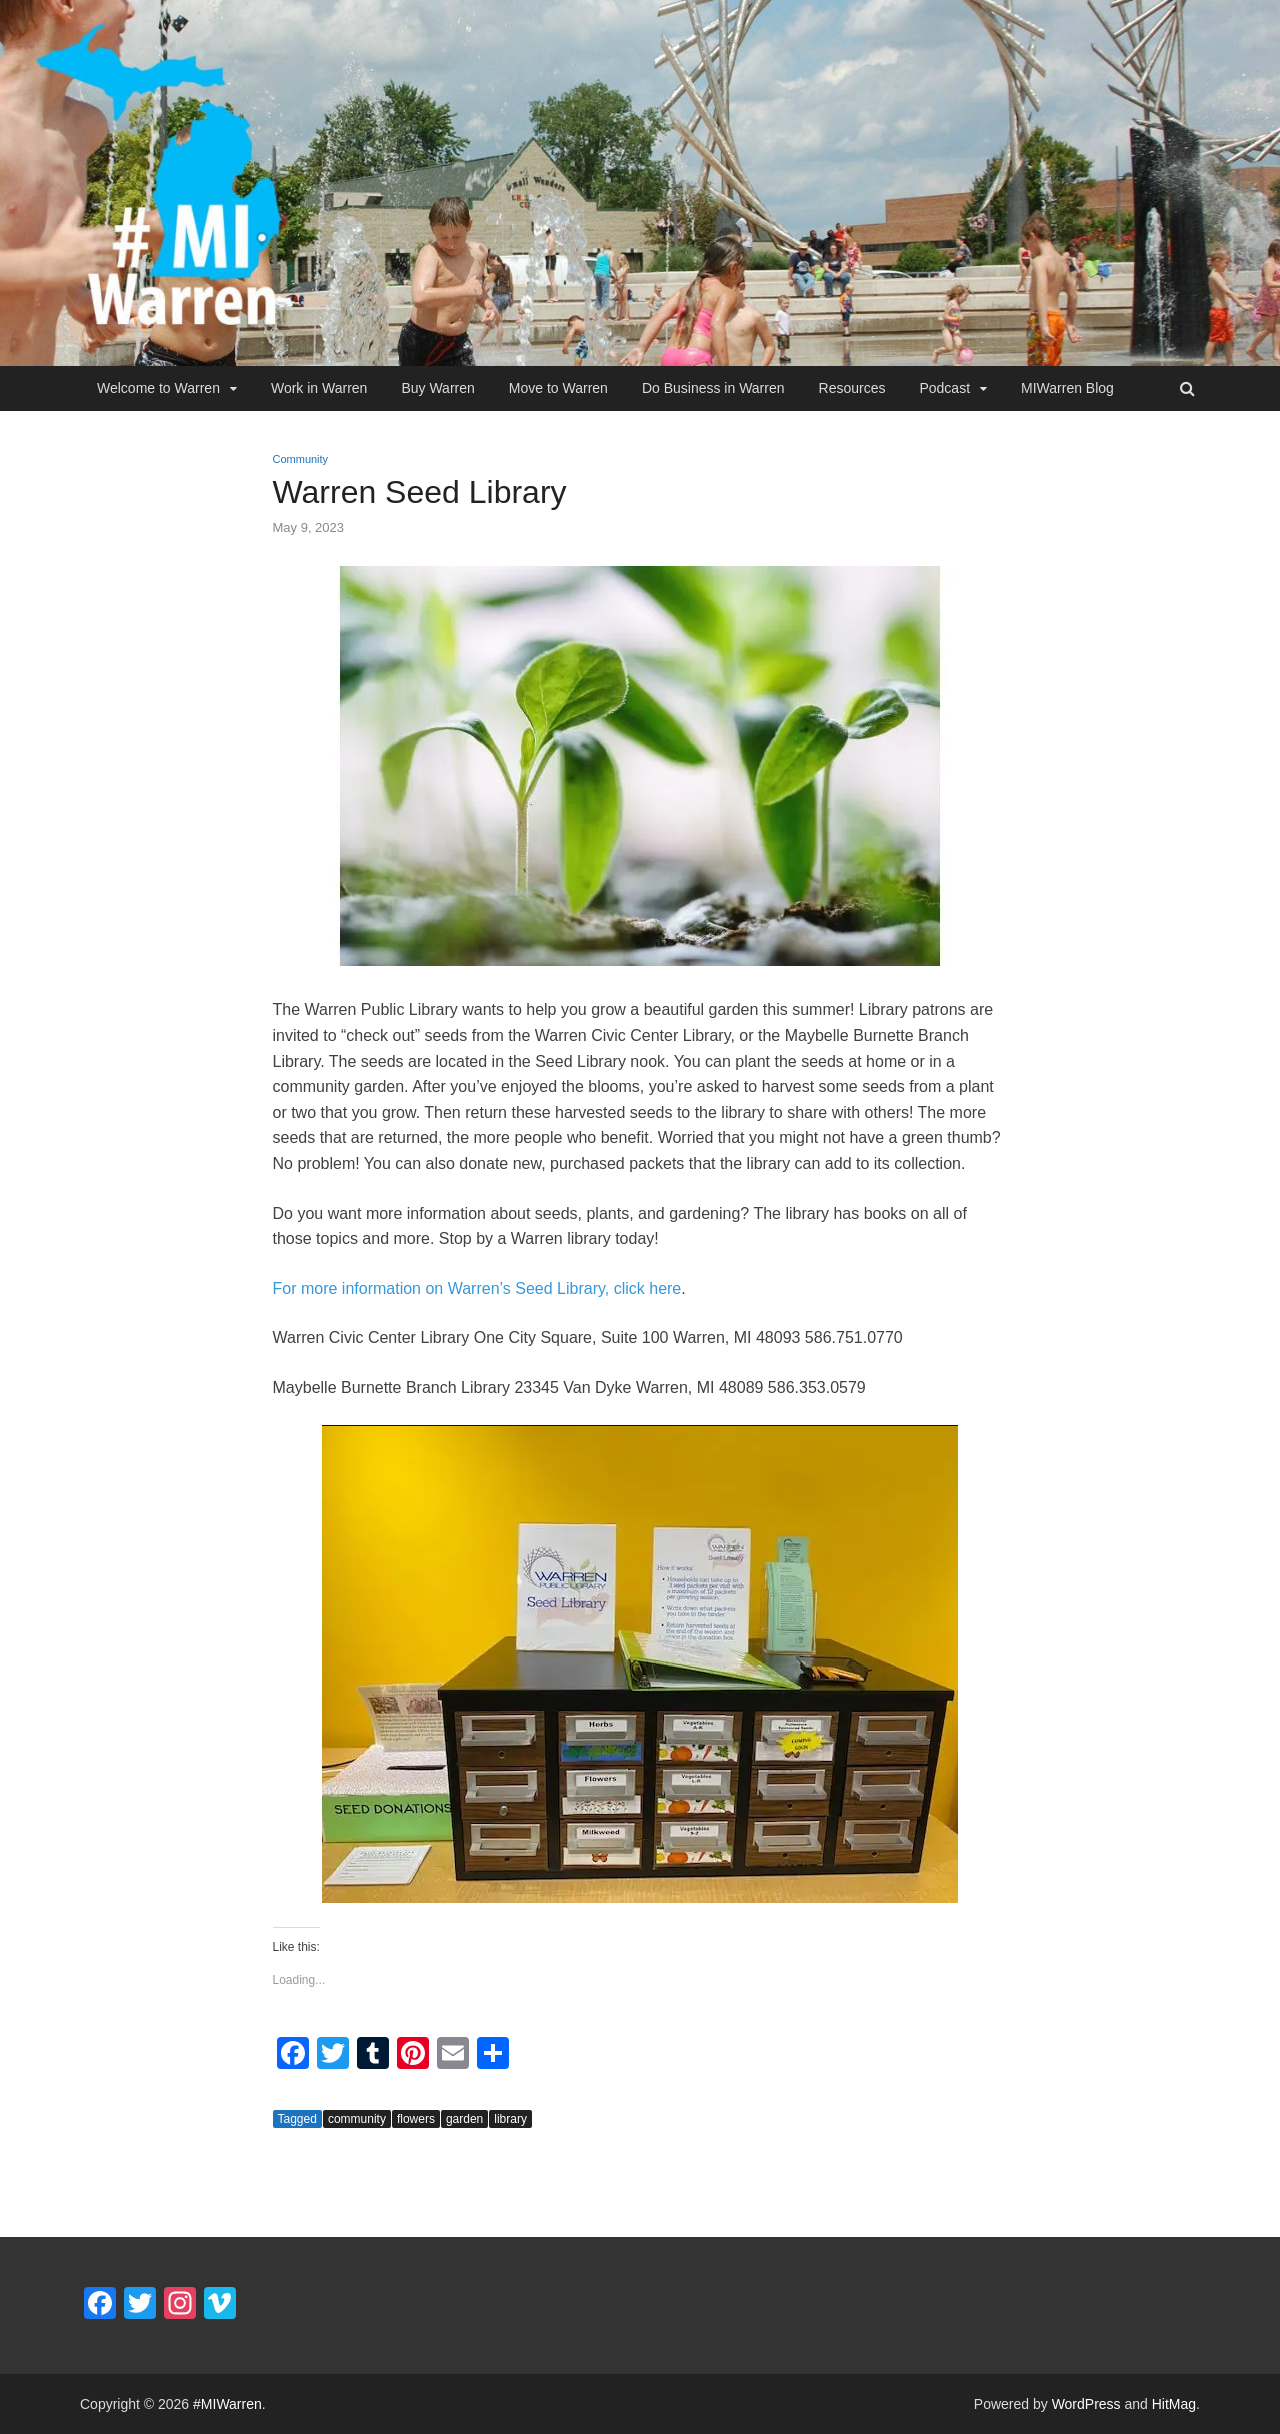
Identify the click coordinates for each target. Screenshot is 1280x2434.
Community (301, 459)
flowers (416, 2119)
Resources (852, 388)
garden (464, 2119)
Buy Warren (437, 388)
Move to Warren (558, 388)
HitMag (1174, 2404)
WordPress (1086, 2404)
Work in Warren (319, 388)
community (357, 2119)
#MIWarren (227, 2404)
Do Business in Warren (713, 388)
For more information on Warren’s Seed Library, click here (477, 1288)
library (510, 2119)
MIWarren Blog (1067, 388)
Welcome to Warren (158, 388)
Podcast (944, 388)
